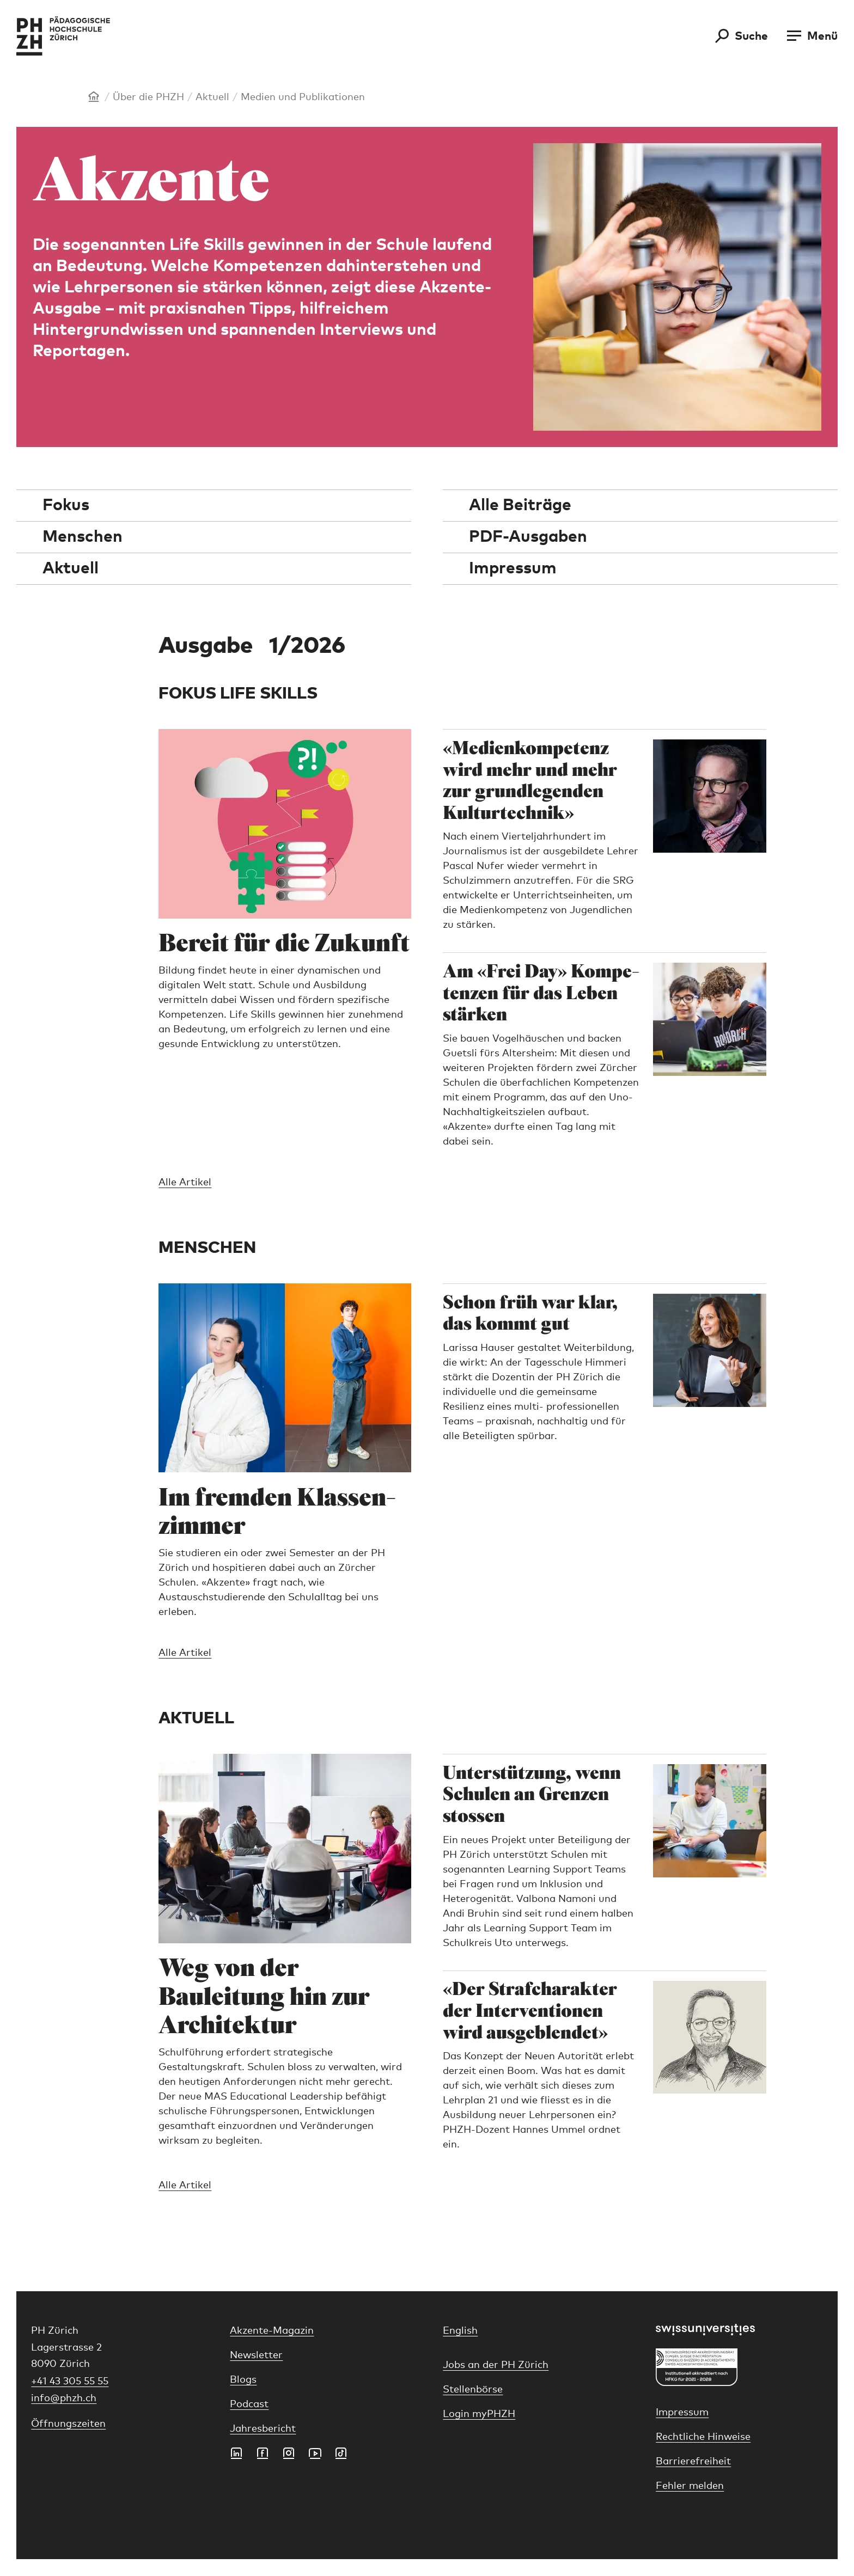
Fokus (65, 505)
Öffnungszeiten (68, 2424)
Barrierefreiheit (693, 2462)
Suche (751, 36)
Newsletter (256, 2355)
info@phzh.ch (63, 2398)
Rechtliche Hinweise (703, 2437)
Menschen (82, 537)
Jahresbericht (263, 2429)
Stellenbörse (473, 2390)
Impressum (513, 568)
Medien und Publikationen (303, 97)
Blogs (243, 2380)
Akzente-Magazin (272, 2331)
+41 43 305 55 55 (69, 2382)
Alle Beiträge (520, 505)
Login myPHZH (479, 2414)
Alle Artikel (184, 1183)
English (460, 2331)
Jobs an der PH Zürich (495, 2365)
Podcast (249, 2404)
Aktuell (212, 97)
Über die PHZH (148, 97)
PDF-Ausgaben (528, 537)
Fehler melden (690, 2486)
